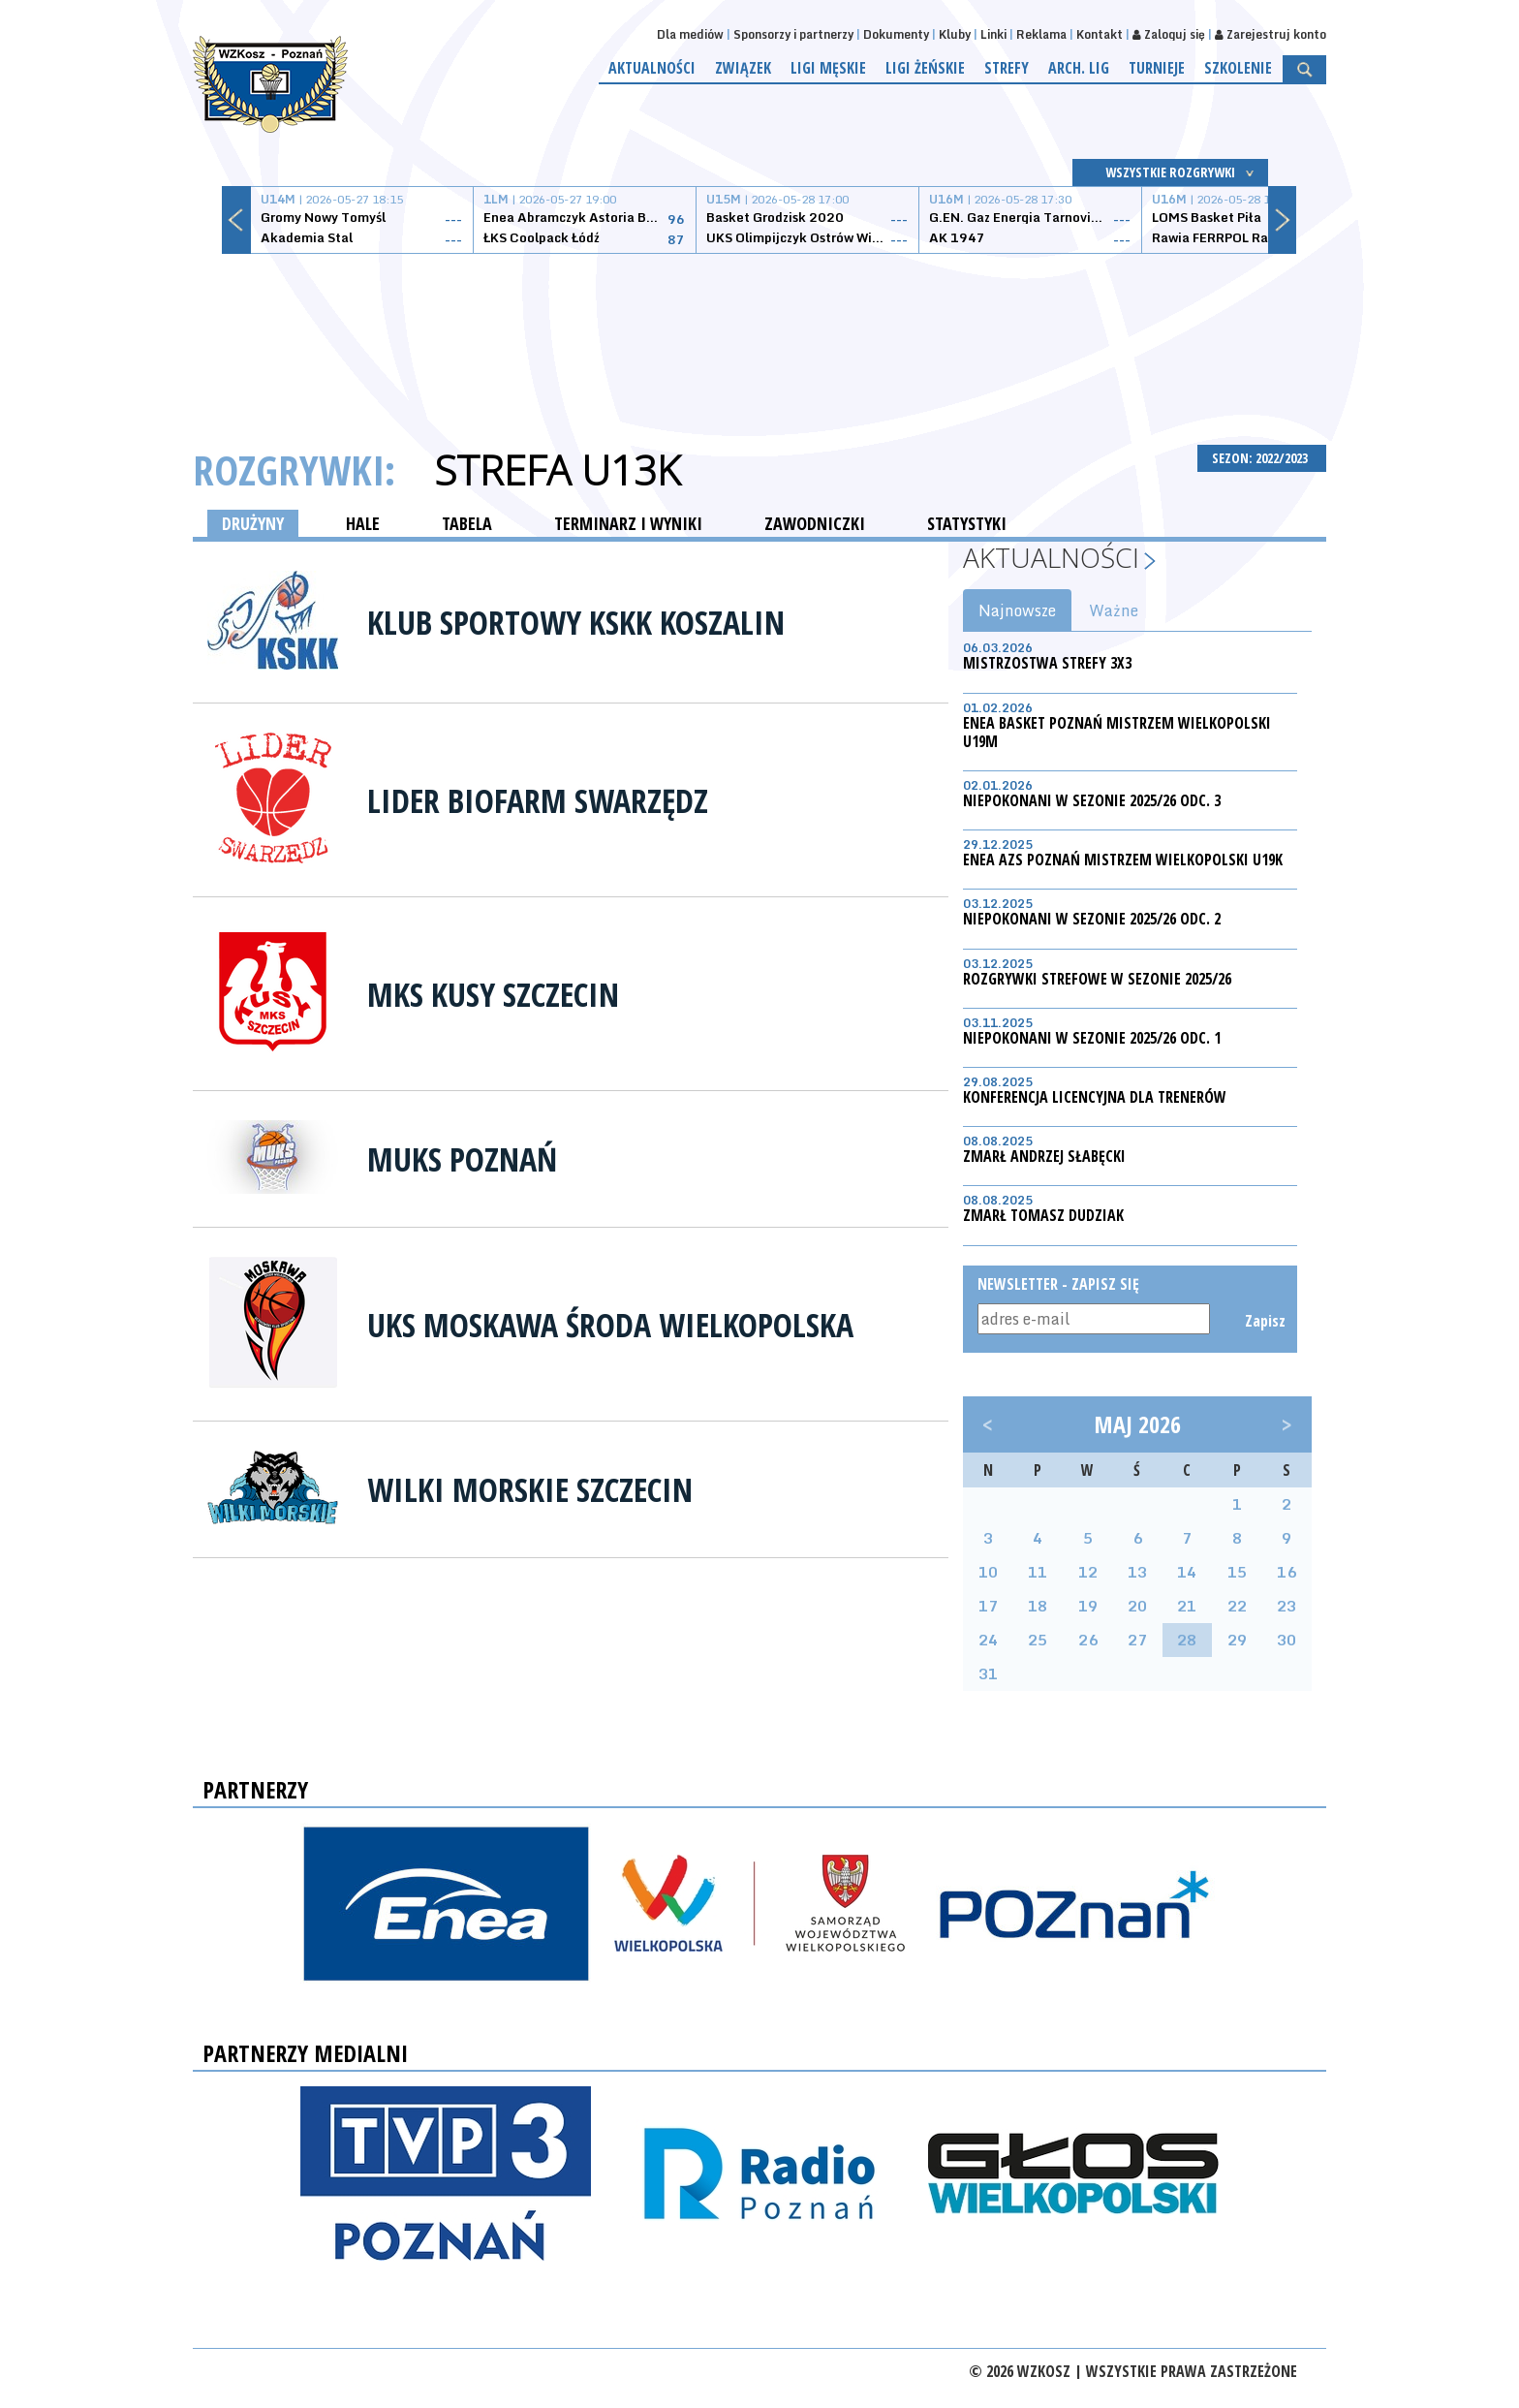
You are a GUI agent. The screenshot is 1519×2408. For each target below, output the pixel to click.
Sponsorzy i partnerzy (793, 34)
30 (1286, 1639)
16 (1286, 1571)
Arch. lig (1078, 67)
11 (1037, 1571)
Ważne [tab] (1113, 610)
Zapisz (1264, 1320)
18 (1037, 1605)
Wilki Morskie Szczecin (530, 1489)
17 (988, 1605)
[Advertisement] (759, 326)
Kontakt (1099, 34)
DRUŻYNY (253, 523)
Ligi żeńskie (925, 67)
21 (1186, 1605)
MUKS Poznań (462, 1159)
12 (1088, 1571)
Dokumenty (896, 34)
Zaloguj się (1168, 34)
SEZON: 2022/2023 (1262, 458)
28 (1186, 1639)
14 (1186, 1571)
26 (1088, 1639)
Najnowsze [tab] (1017, 610)
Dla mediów (690, 34)
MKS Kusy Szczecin (493, 994)
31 (988, 1673)
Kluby (955, 34)
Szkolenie (1238, 67)
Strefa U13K (557, 470)
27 (1137, 1639)
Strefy (1006, 67)
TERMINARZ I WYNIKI (628, 523)
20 (1137, 1605)
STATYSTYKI (967, 523)
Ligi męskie (828, 67)
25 (1037, 1639)
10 (988, 1571)
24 (988, 1639)
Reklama (1041, 34)
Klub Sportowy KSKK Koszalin (576, 622)
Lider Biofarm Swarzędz (537, 800)
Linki (993, 34)
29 (1237, 1639)
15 (1237, 1571)
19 (1088, 1605)
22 (1237, 1605)
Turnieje (1157, 67)
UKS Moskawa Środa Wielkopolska (610, 1324)
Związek (743, 67)
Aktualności (652, 67)
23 (1286, 1605)
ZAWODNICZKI (814, 523)
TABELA (467, 523)
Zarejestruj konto (1270, 34)
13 (1137, 1571)
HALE (363, 523)
